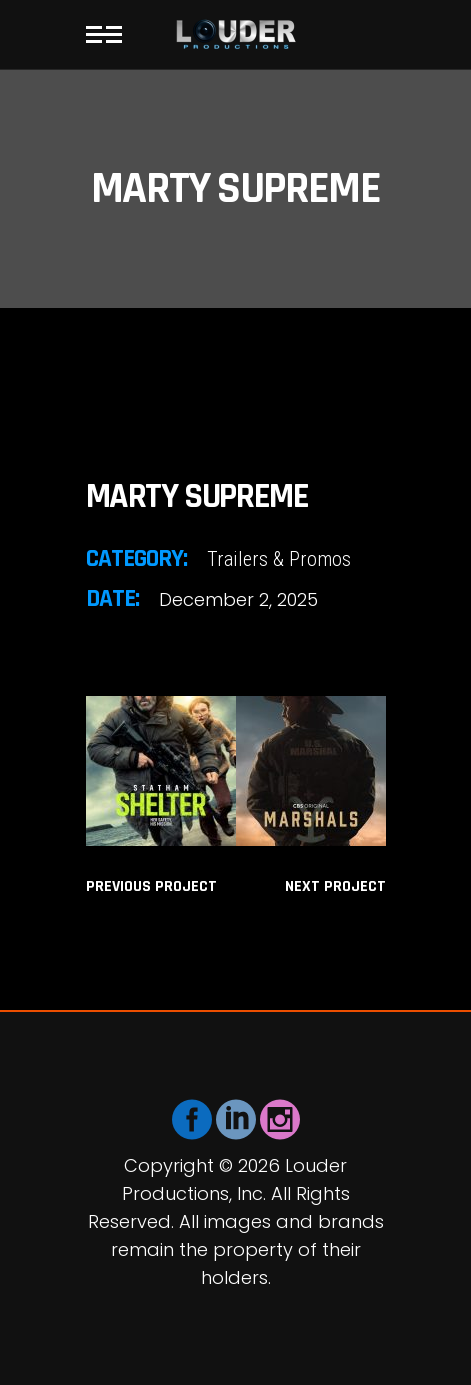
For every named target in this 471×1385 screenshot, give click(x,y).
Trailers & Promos (279, 559)
